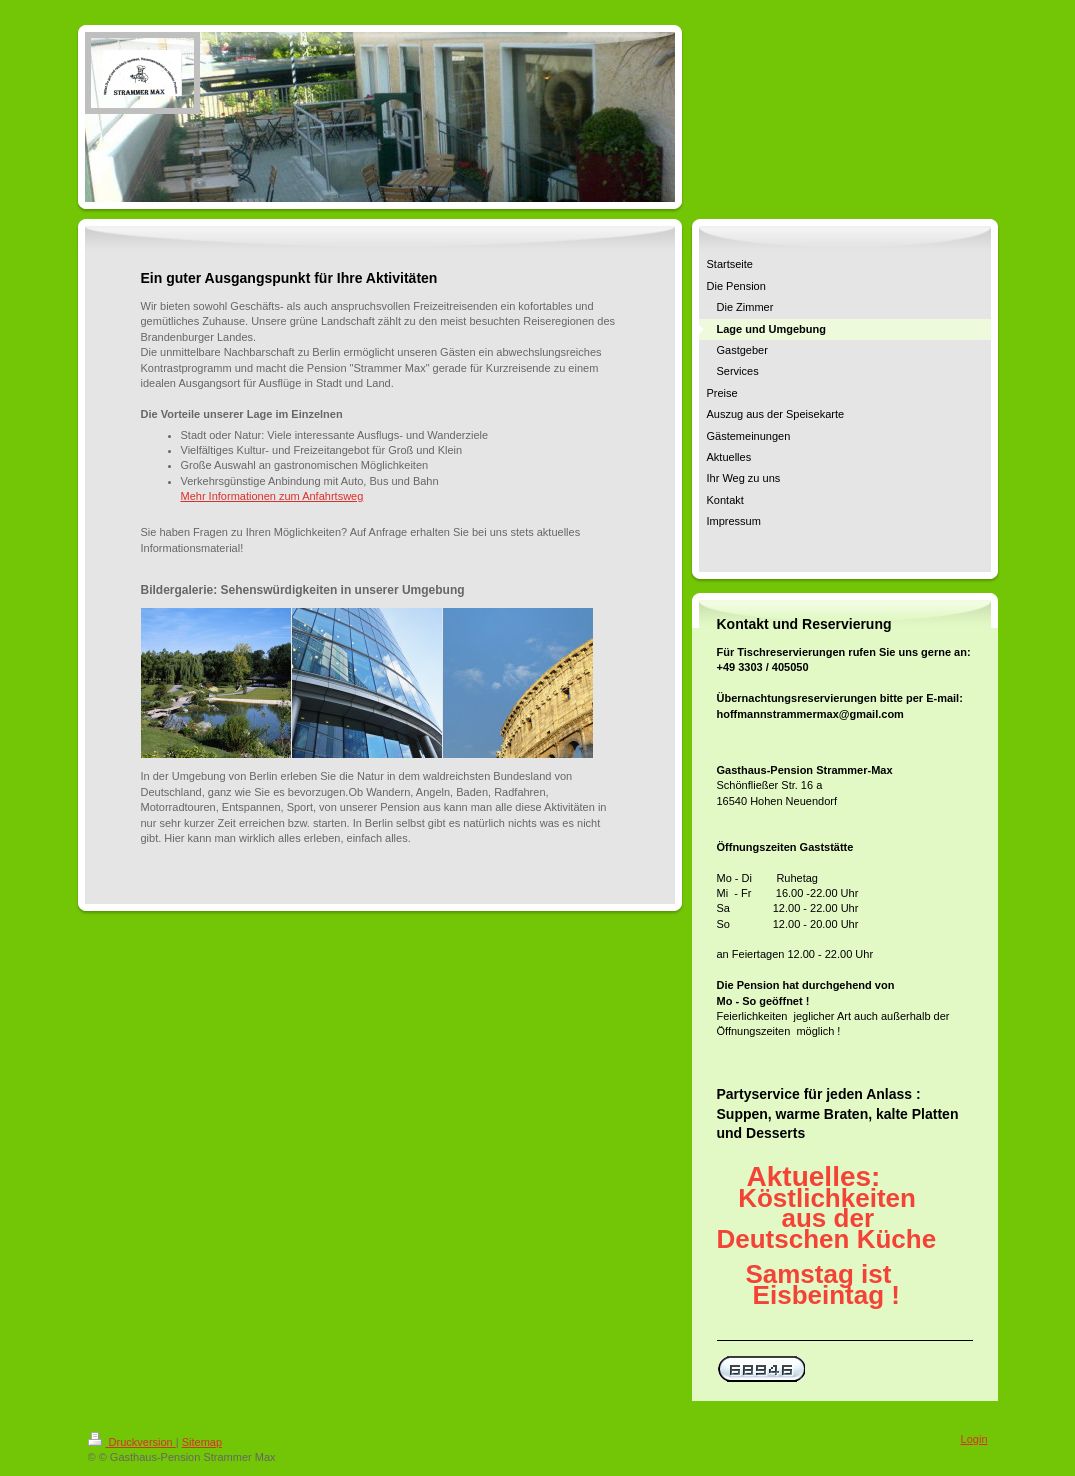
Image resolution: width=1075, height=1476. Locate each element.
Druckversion (132, 1442)
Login (974, 1439)
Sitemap (202, 1442)
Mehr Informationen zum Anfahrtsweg (272, 496)
